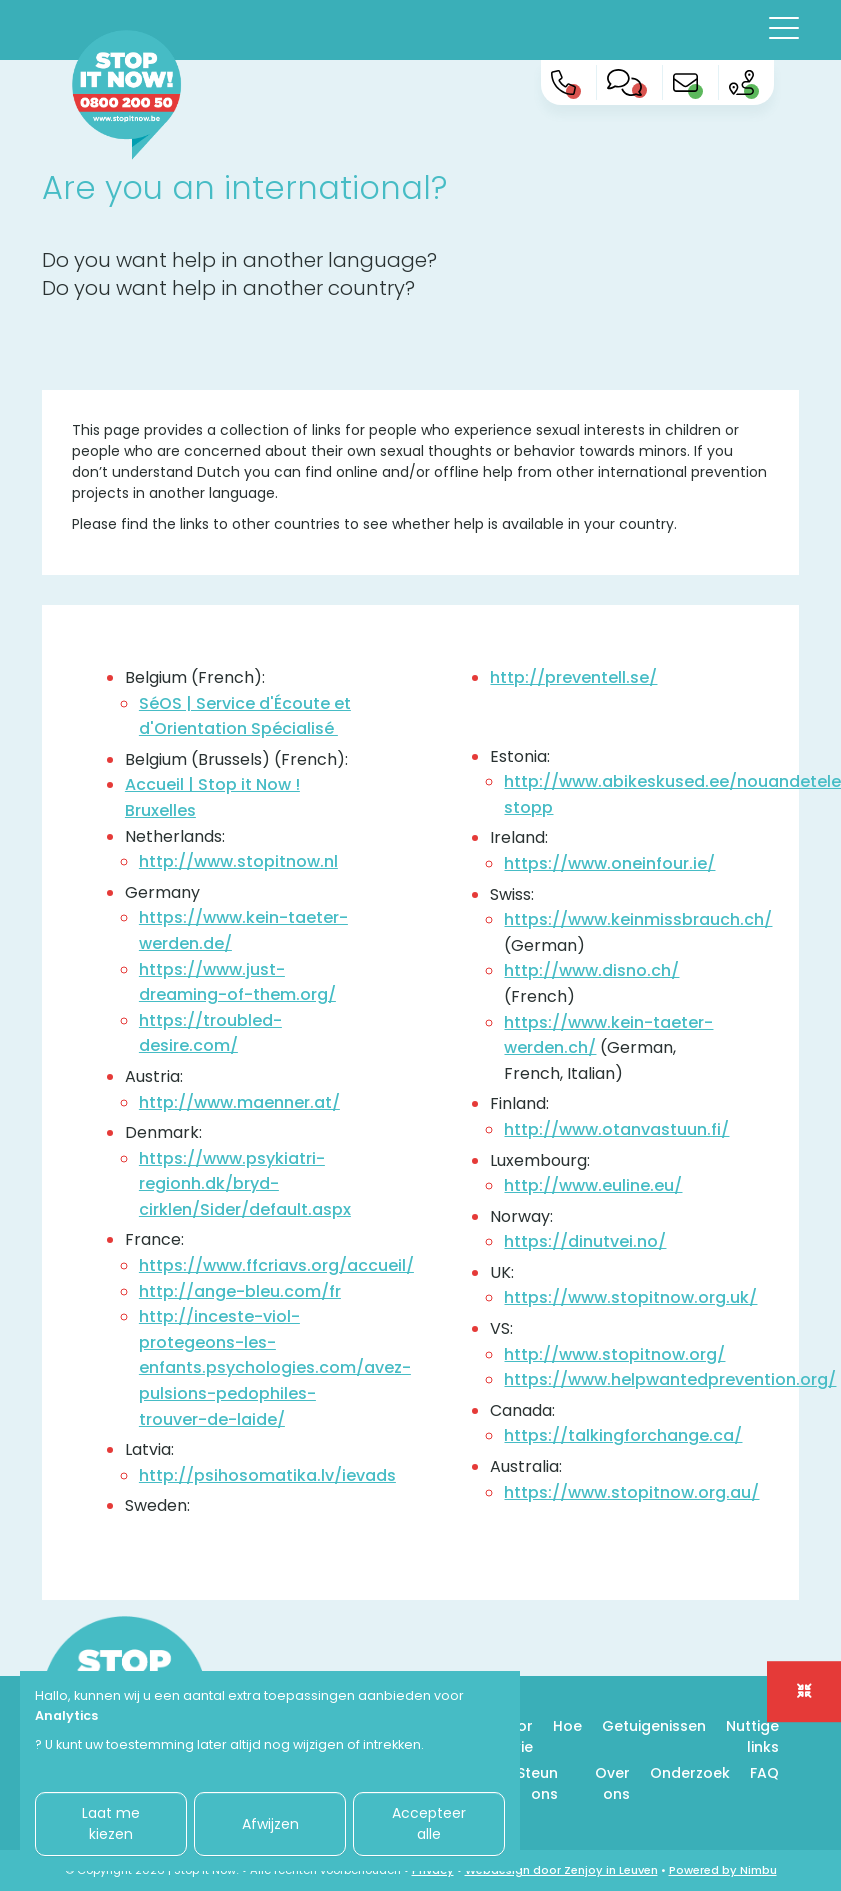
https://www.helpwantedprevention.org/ (670, 1379)
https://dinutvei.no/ (585, 1241)
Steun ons (537, 1783)
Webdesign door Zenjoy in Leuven (561, 1870)
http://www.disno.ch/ (591, 970)
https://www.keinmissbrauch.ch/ (638, 919)
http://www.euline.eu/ (593, 1185)
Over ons (612, 1783)
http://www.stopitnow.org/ (614, 1354)
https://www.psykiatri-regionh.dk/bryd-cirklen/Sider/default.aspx (245, 1184)
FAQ (764, 1773)
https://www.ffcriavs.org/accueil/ (276, 1265)
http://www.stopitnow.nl (238, 861)
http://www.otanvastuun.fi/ (616, 1129)
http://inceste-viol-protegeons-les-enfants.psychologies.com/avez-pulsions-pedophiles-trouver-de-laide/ (275, 1367)
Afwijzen (270, 1824)
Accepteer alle (429, 1823)
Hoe (567, 1726)
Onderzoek (690, 1773)
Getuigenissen (654, 1726)
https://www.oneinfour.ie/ (609, 863)
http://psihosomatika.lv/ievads (267, 1475)
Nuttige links (752, 1736)
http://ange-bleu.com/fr (240, 1291)
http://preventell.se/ (573, 677)
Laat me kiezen (111, 1823)
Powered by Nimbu (723, 1870)
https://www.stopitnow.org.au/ (631, 1492)
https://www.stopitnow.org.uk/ (630, 1297)
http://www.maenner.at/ (239, 1102)
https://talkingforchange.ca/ (623, 1435)
